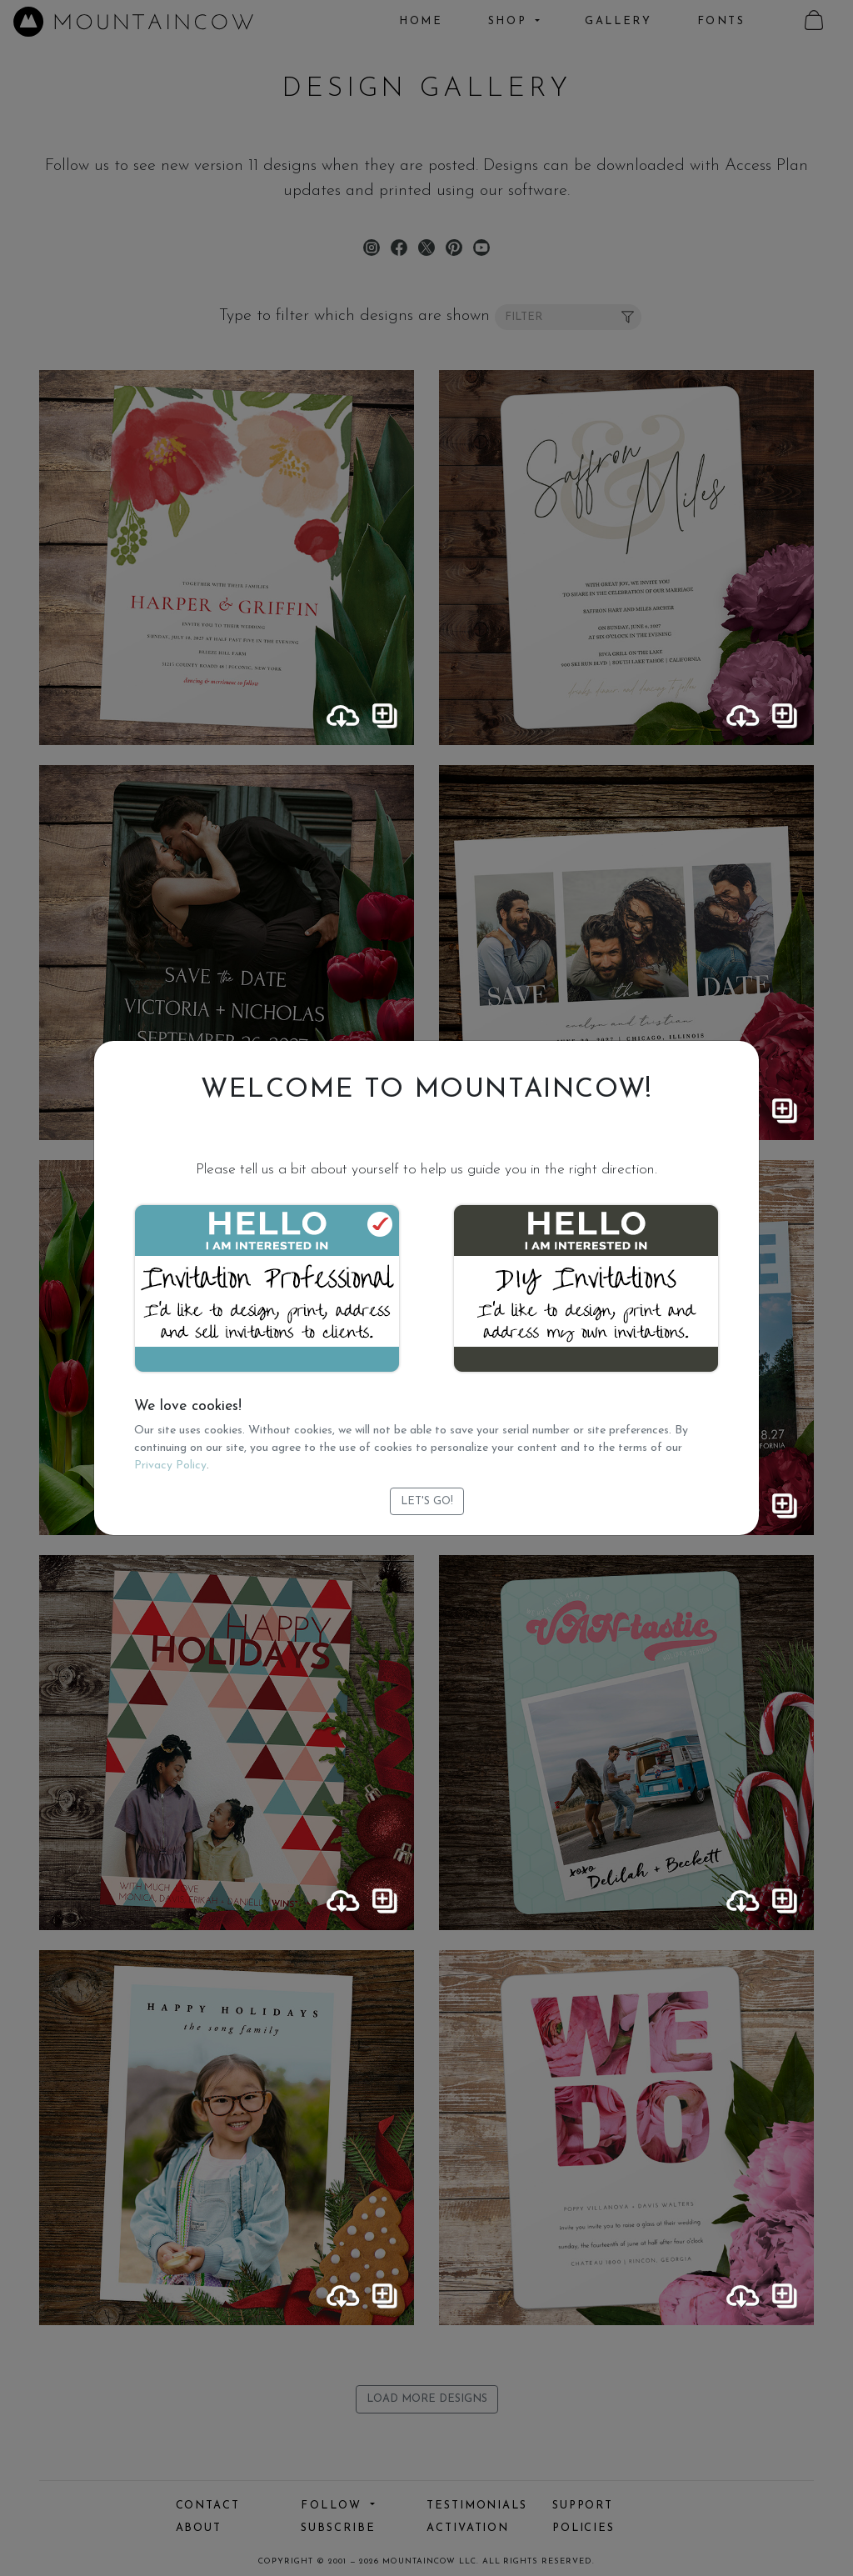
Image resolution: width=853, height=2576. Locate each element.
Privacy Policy (170, 1465)
